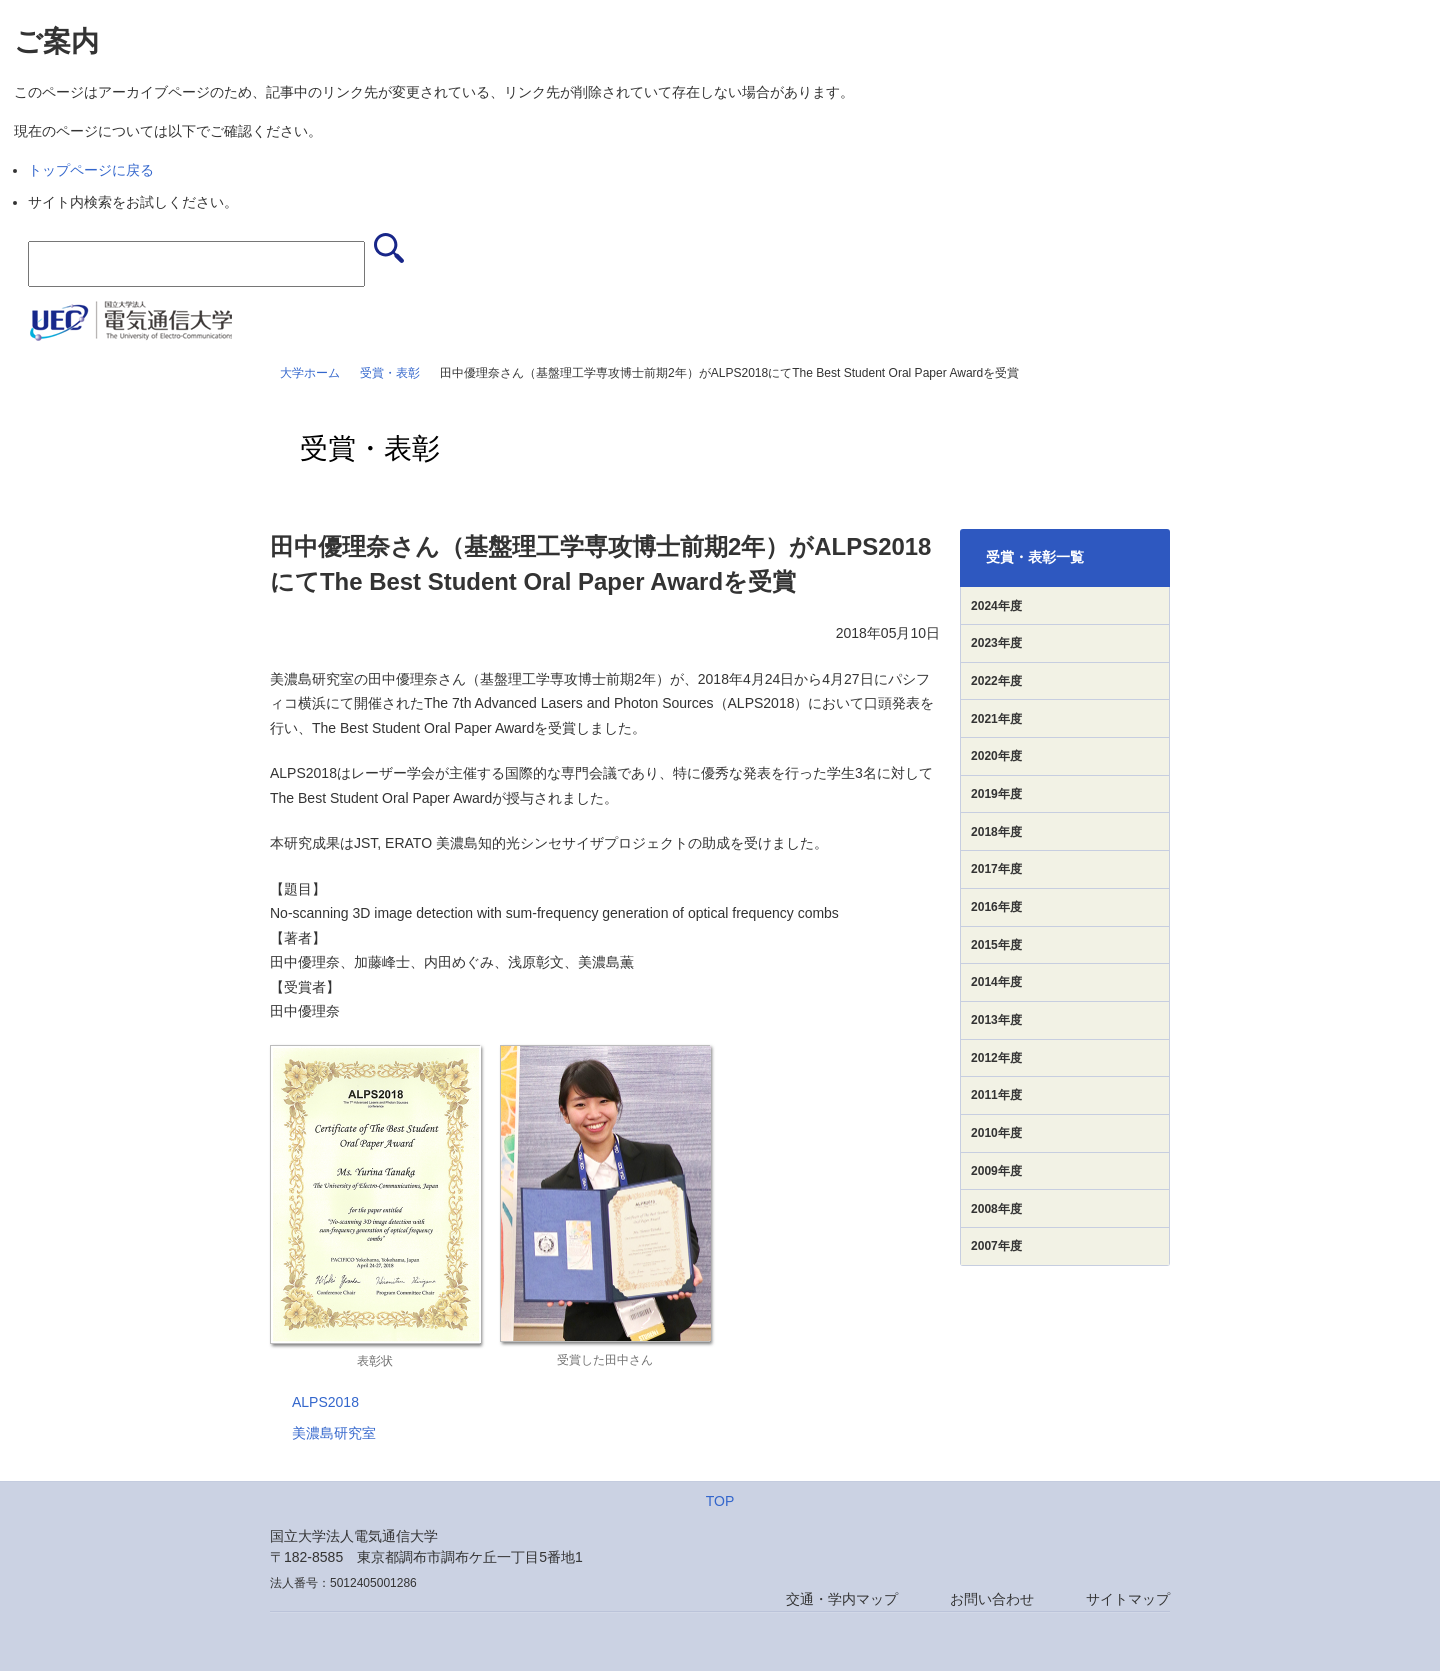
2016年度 (996, 907)
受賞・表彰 (390, 373)
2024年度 (996, 606)
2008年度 (996, 1209)
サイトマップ (1128, 1599)
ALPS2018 (325, 1402)
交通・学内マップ (842, 1599)
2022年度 (996, 681)
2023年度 (996, 643)
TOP (720, 1501)
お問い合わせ (992, 1599)
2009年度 (996, 1171)
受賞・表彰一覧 (1035, 557)
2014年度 (996, 982)
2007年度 (996, 1246)
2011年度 (996, 1095)
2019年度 (996, 794)
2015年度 (996, 945)
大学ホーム (310, 373)
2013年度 (996, 1020)
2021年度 (996, 719)
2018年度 (996, 832)
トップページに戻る (91, 170)
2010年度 (996, 1133)
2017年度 (996, 869)
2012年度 (996, 1058)
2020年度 (996, 756)
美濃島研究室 (334, 1433)
